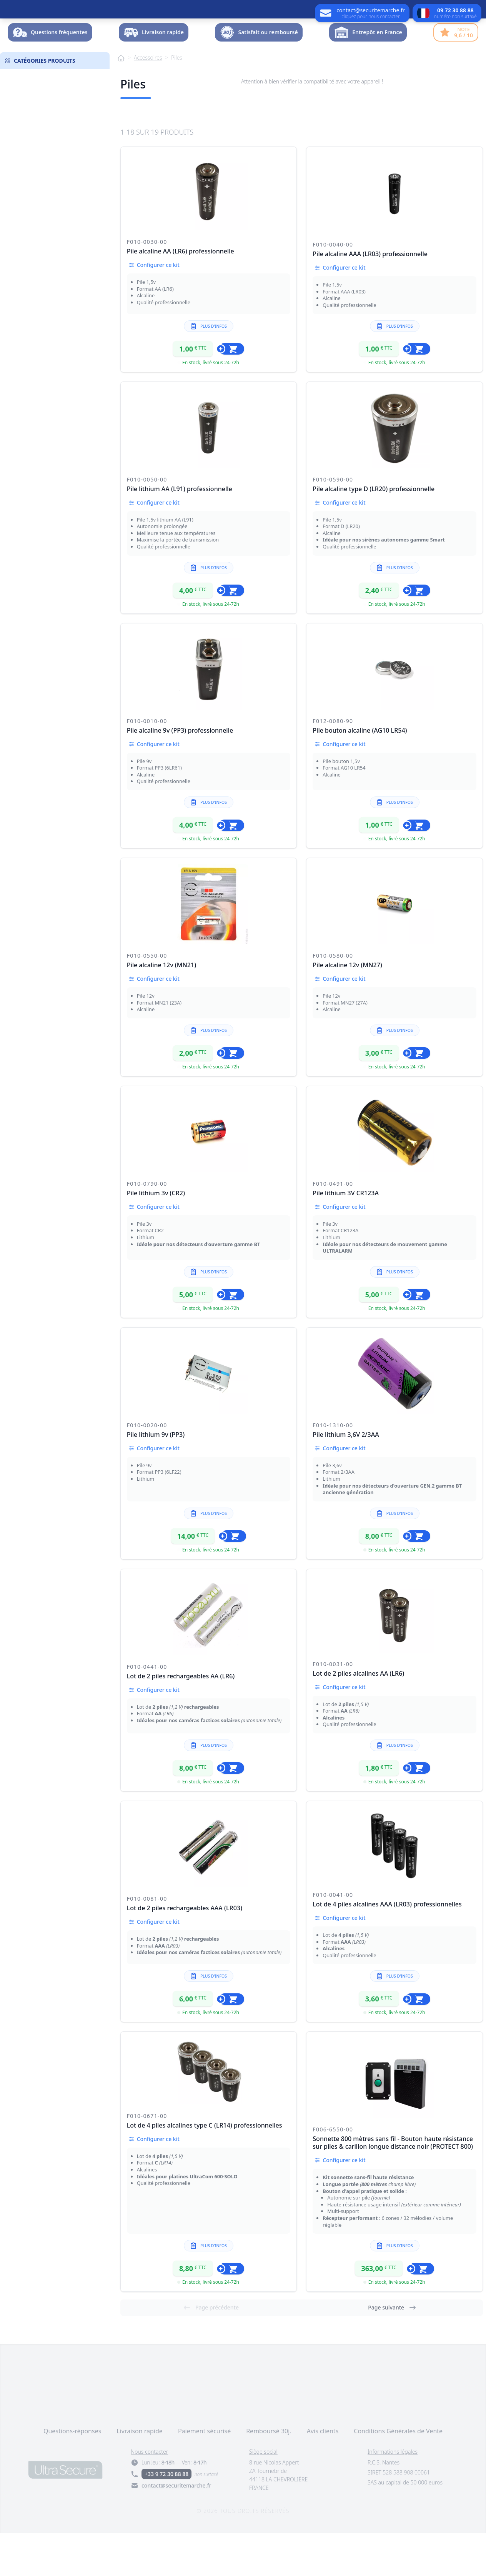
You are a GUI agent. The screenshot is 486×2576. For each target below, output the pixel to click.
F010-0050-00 (147, 522)
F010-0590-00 (333, 522)
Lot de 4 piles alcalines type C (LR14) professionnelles (204, 2168)
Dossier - (452, 51)
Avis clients (323, 2473)
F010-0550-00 (147, 998)
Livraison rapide (140, 2473)
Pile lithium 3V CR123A (346, 1235)
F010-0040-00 (333, 287)
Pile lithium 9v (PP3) (156, 1477)
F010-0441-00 (147, 1709)
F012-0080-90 (333, 763)
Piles (176, 100)
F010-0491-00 (333, 1226)
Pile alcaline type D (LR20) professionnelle (373, 531)
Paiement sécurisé (204, 2473)
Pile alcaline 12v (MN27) (347, 1007)
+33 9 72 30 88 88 (166, 2516)
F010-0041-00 (333, 1937)
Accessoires (148, 100)
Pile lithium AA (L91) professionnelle (179, 531)
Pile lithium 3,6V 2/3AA (346, 1477)
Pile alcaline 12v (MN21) (161, 1007)
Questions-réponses (72, 2473)
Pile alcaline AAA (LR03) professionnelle (370, 296)
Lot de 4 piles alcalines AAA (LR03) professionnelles (387, 1947)
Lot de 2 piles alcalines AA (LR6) (358, 1716)
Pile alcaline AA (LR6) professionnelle (180, 294)
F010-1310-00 (333, 1467)
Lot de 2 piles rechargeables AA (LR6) (181, 1719)
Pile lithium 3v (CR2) (156, 1235)
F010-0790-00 (147, 1226)
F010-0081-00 (147, 1941)
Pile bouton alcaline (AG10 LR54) (360, 773)
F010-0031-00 (333, 1706)
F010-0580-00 (333, 998)
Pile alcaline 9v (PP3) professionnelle (180, 773)
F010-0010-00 (147, 763)
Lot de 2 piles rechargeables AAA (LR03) (184, 1950)
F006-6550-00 (333, 2172)
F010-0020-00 (147, 1467)
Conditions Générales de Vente (398, 2473)
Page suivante (392, 2350)
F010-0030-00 (147, 284)
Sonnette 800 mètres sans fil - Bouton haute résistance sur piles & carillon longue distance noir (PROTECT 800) (393, 2185)
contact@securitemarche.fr (176, 2528)
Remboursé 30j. (268, 2473)
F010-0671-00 (147, 2158)
